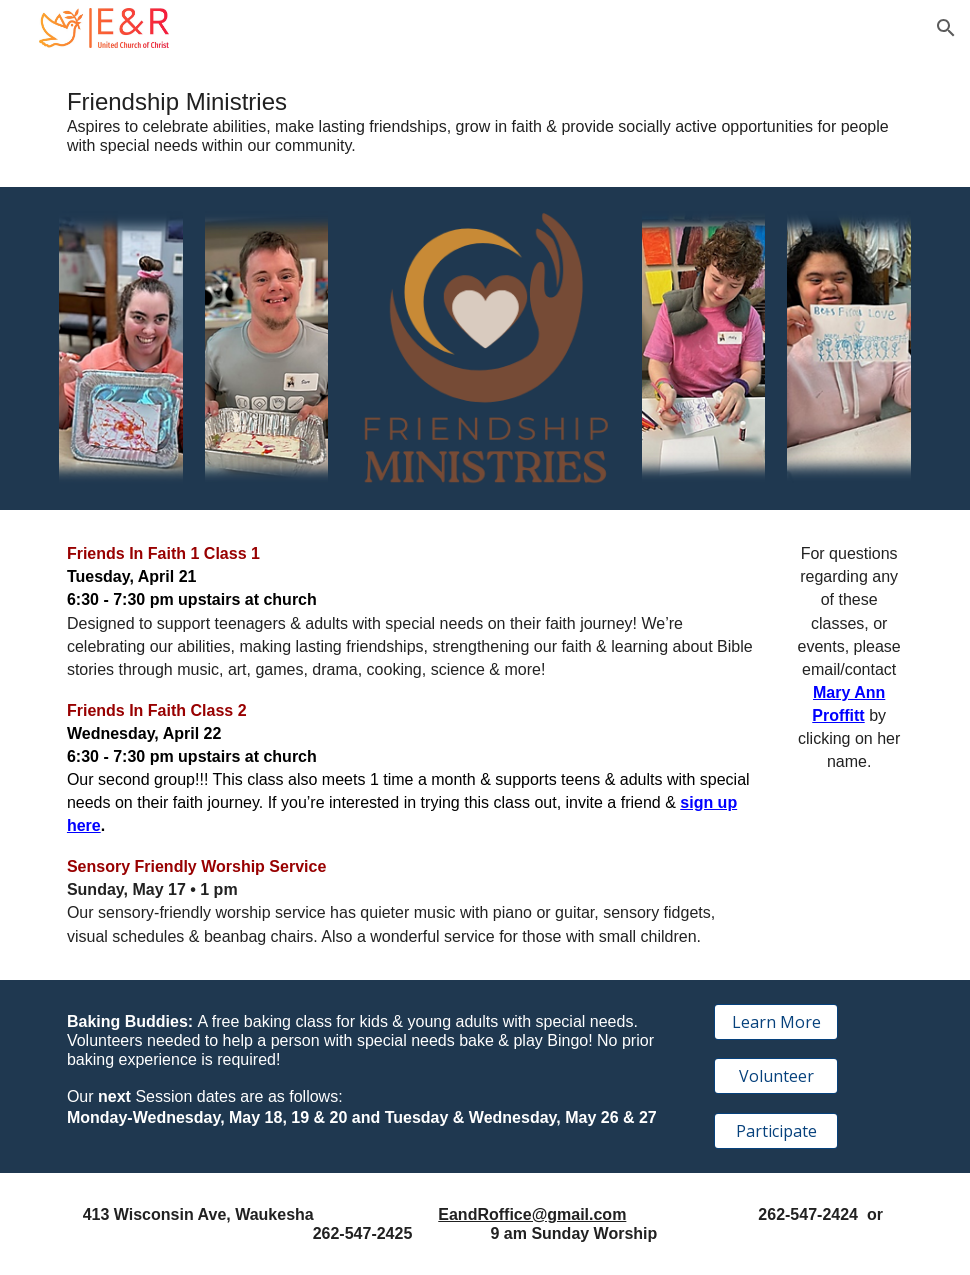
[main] (485, 121)
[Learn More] (776, 1022)
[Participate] (776, 1131)
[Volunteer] (776, 1076)
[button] (946, 28)
